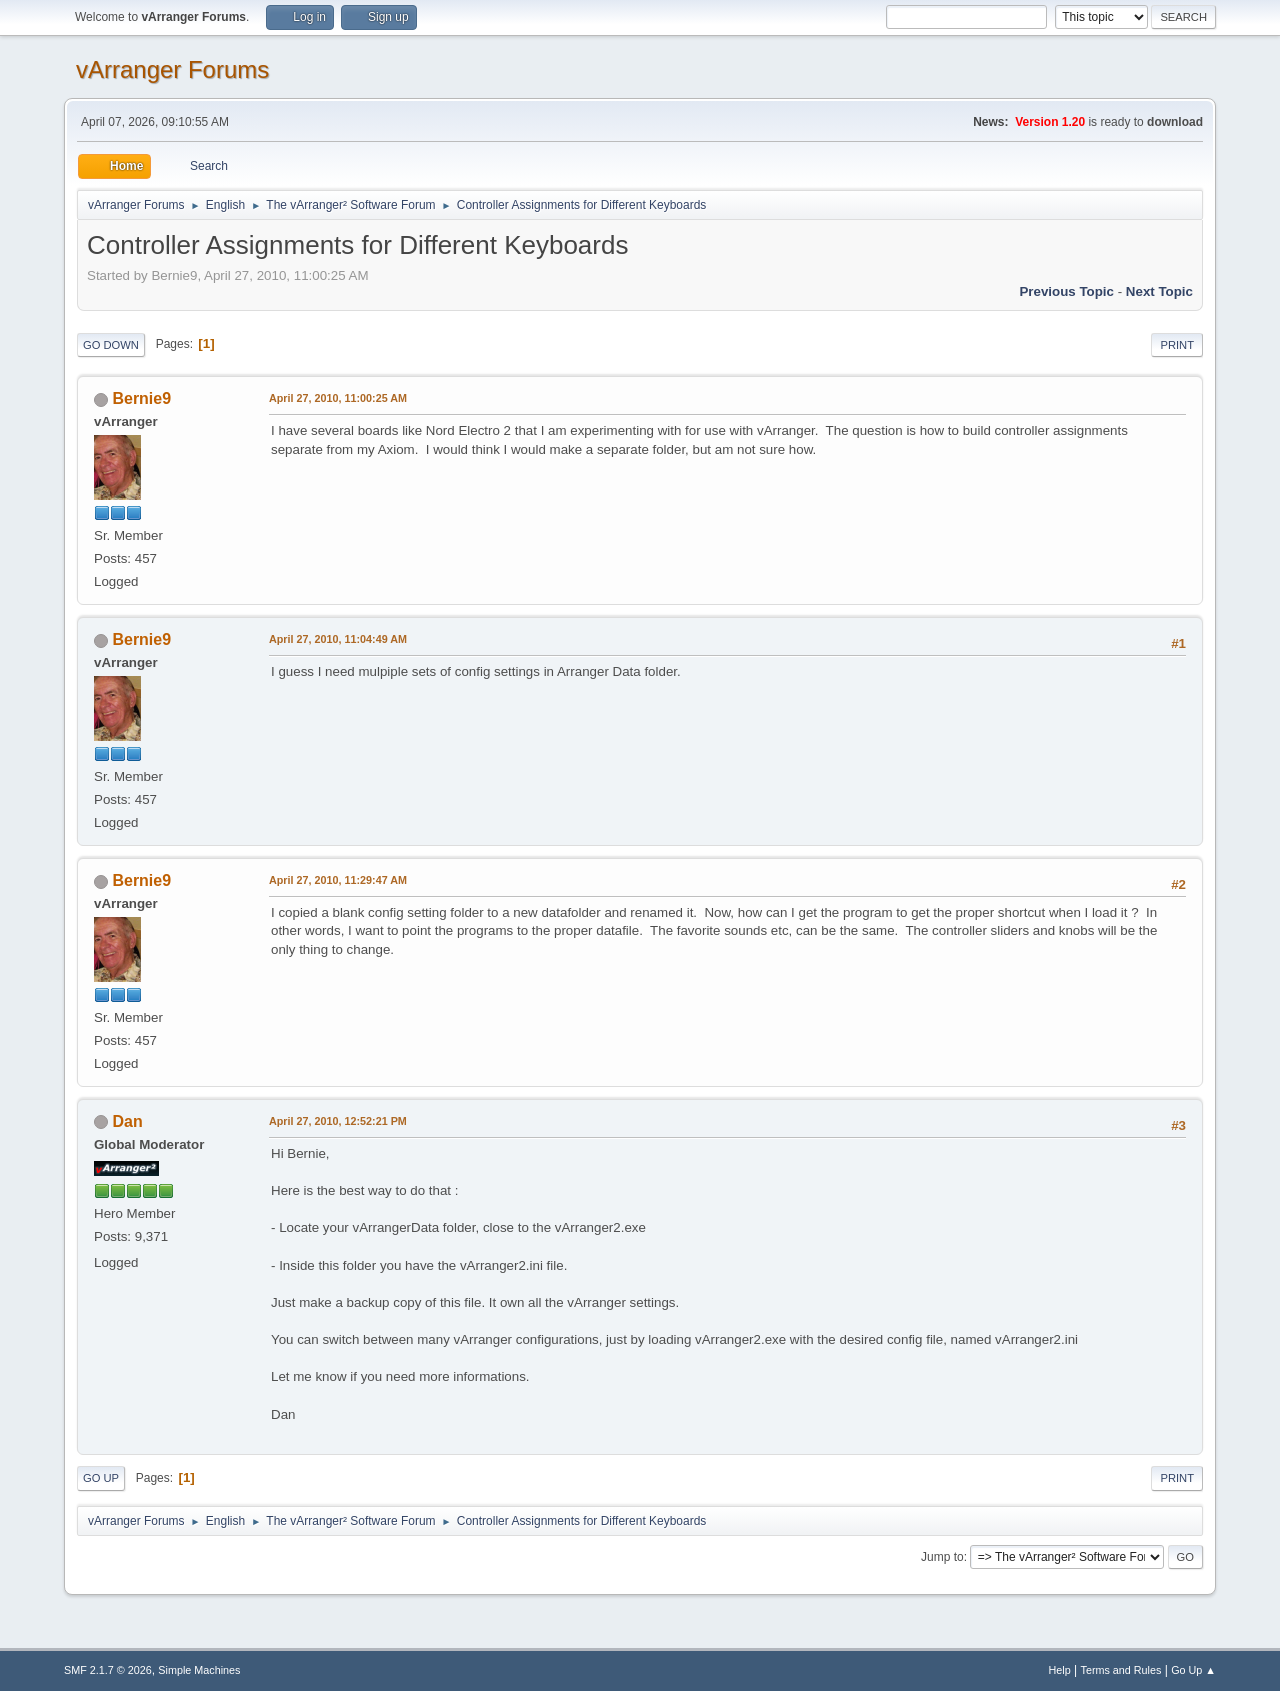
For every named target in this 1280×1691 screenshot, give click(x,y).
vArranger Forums (172, 69)
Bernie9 (141, 398)
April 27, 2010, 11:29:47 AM (338, 880)
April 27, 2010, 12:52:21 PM (338, 1121)
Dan (127, 1121)
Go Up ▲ (1193, 1670)
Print (1177, 345)
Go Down (111, 345)
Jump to (942, 1557)
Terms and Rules (1121, 1670)
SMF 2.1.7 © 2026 (108, 1670)
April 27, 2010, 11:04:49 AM (338, 639)
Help (1060, 1670)
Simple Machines (199, 1670)
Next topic (1159, 291)
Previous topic (1066, 291)
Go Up (101, 1478)
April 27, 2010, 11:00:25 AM (338, 398)
